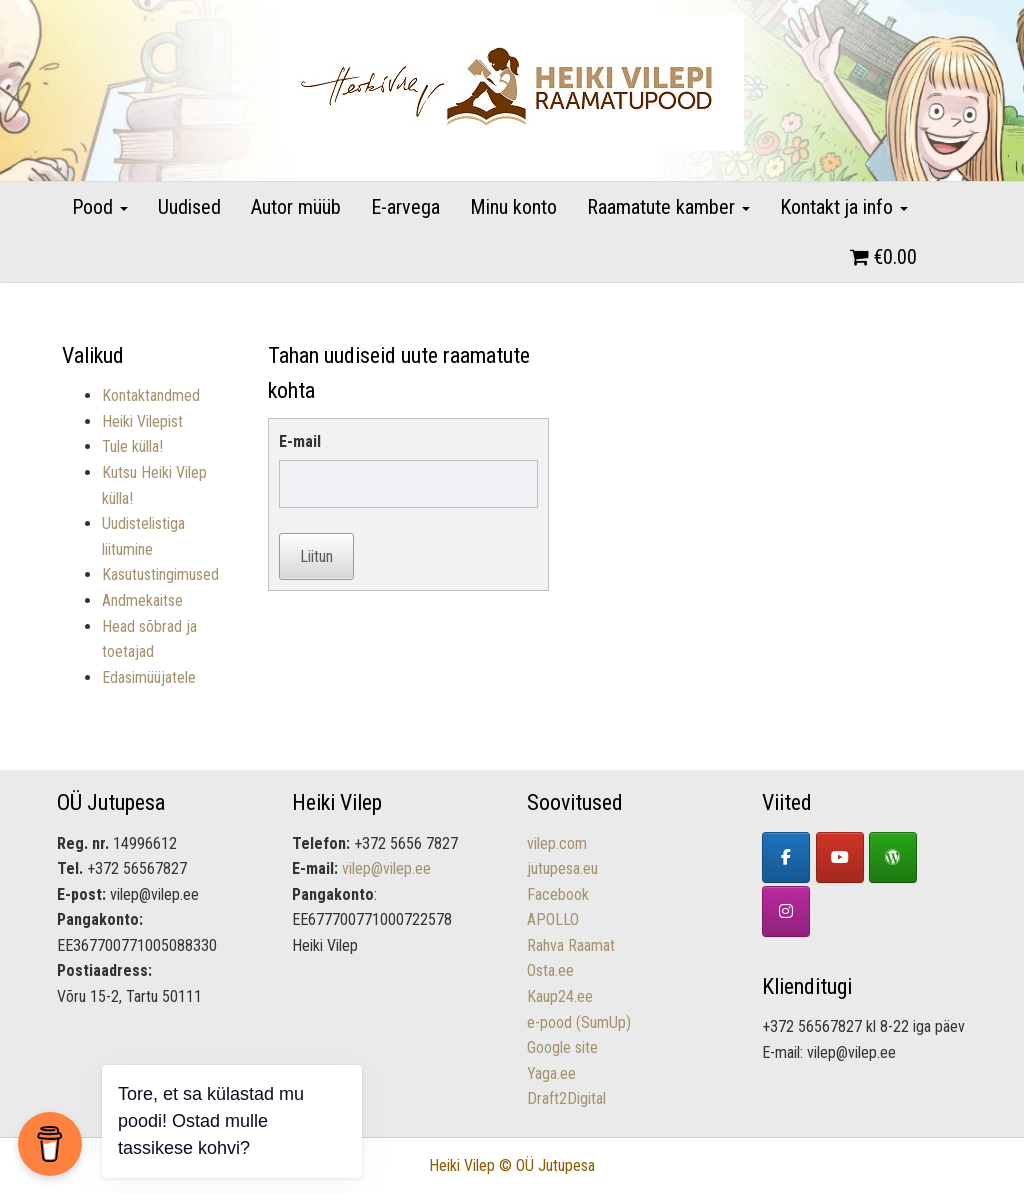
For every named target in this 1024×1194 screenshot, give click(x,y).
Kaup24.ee (560, 996)
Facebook (558, 894)
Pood (100, 207)
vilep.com (557, 843)
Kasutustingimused (160, 574)
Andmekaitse (142, 600)
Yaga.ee (551, 1073)
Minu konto (513, 207)
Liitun (316, 556)
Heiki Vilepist (142, 421)
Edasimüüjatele (149, 677)
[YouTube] (840, 857)
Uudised (189, 207)
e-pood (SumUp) (579, 1022)
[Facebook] (786, 857)
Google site (562, 1047)
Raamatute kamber (668, 207)
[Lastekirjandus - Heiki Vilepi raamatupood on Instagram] (786, 911)
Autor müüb (296, 207)
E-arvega (405, 207)
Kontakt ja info (844, 207)
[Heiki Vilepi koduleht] (893, 857)
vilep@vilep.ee (386, 868)
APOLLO (553, 919)
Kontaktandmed (151, 395)
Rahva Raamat (571, 945)
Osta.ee (550, 970)
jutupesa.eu (562, 868)
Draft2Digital (566, 1098)
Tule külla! (132, 446)
